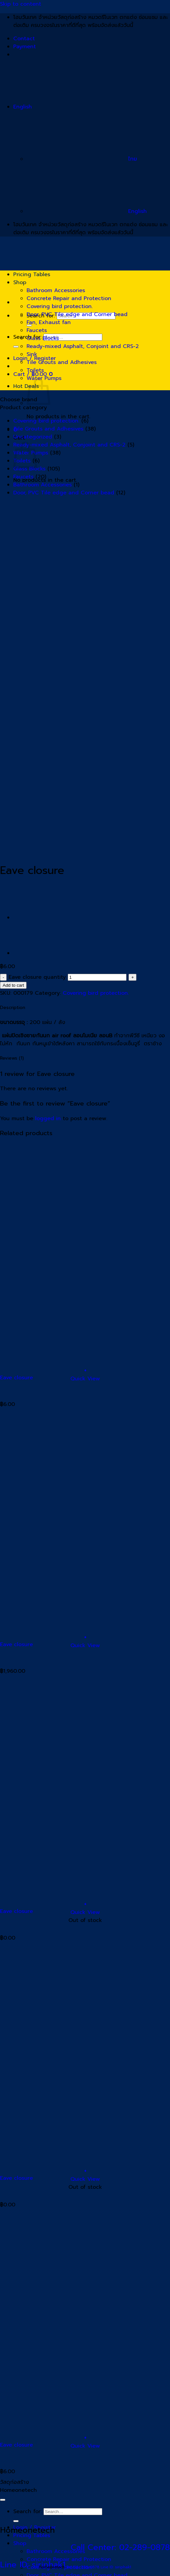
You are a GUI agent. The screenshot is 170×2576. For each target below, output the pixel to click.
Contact (24, 39)
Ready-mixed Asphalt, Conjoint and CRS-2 (83, 346)
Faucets (37, 330)
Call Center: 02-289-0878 (120, 2547)
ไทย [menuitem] (82, 159)
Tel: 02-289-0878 (82, 2567)
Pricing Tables (31, 274)
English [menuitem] (87, 211)
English (73, 107)
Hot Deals (26, 386)
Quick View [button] (85, 1379)
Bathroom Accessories (56, 290)
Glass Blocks (43, 338)
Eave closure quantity (37, 977)
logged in (48, 1118)
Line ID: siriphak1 (116, 2567)
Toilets (35, 370)
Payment (24, 47)
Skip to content (20, 4)
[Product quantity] (97, 977)
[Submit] (16, 347)
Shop (19, 282)
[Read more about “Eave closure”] (85, 1904)
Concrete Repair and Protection (69, 298)
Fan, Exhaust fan (49, 322)
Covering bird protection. (60, 306)
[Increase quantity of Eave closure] (132, 977)
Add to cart (13, 985)
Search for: (27, 2511)
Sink (32, 354)
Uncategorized (32, 437)
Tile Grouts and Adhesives (62, 362)
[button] (85, 1371)
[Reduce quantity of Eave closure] (3, 977)
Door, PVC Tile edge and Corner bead (77, 314)
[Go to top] (2, 2500)
